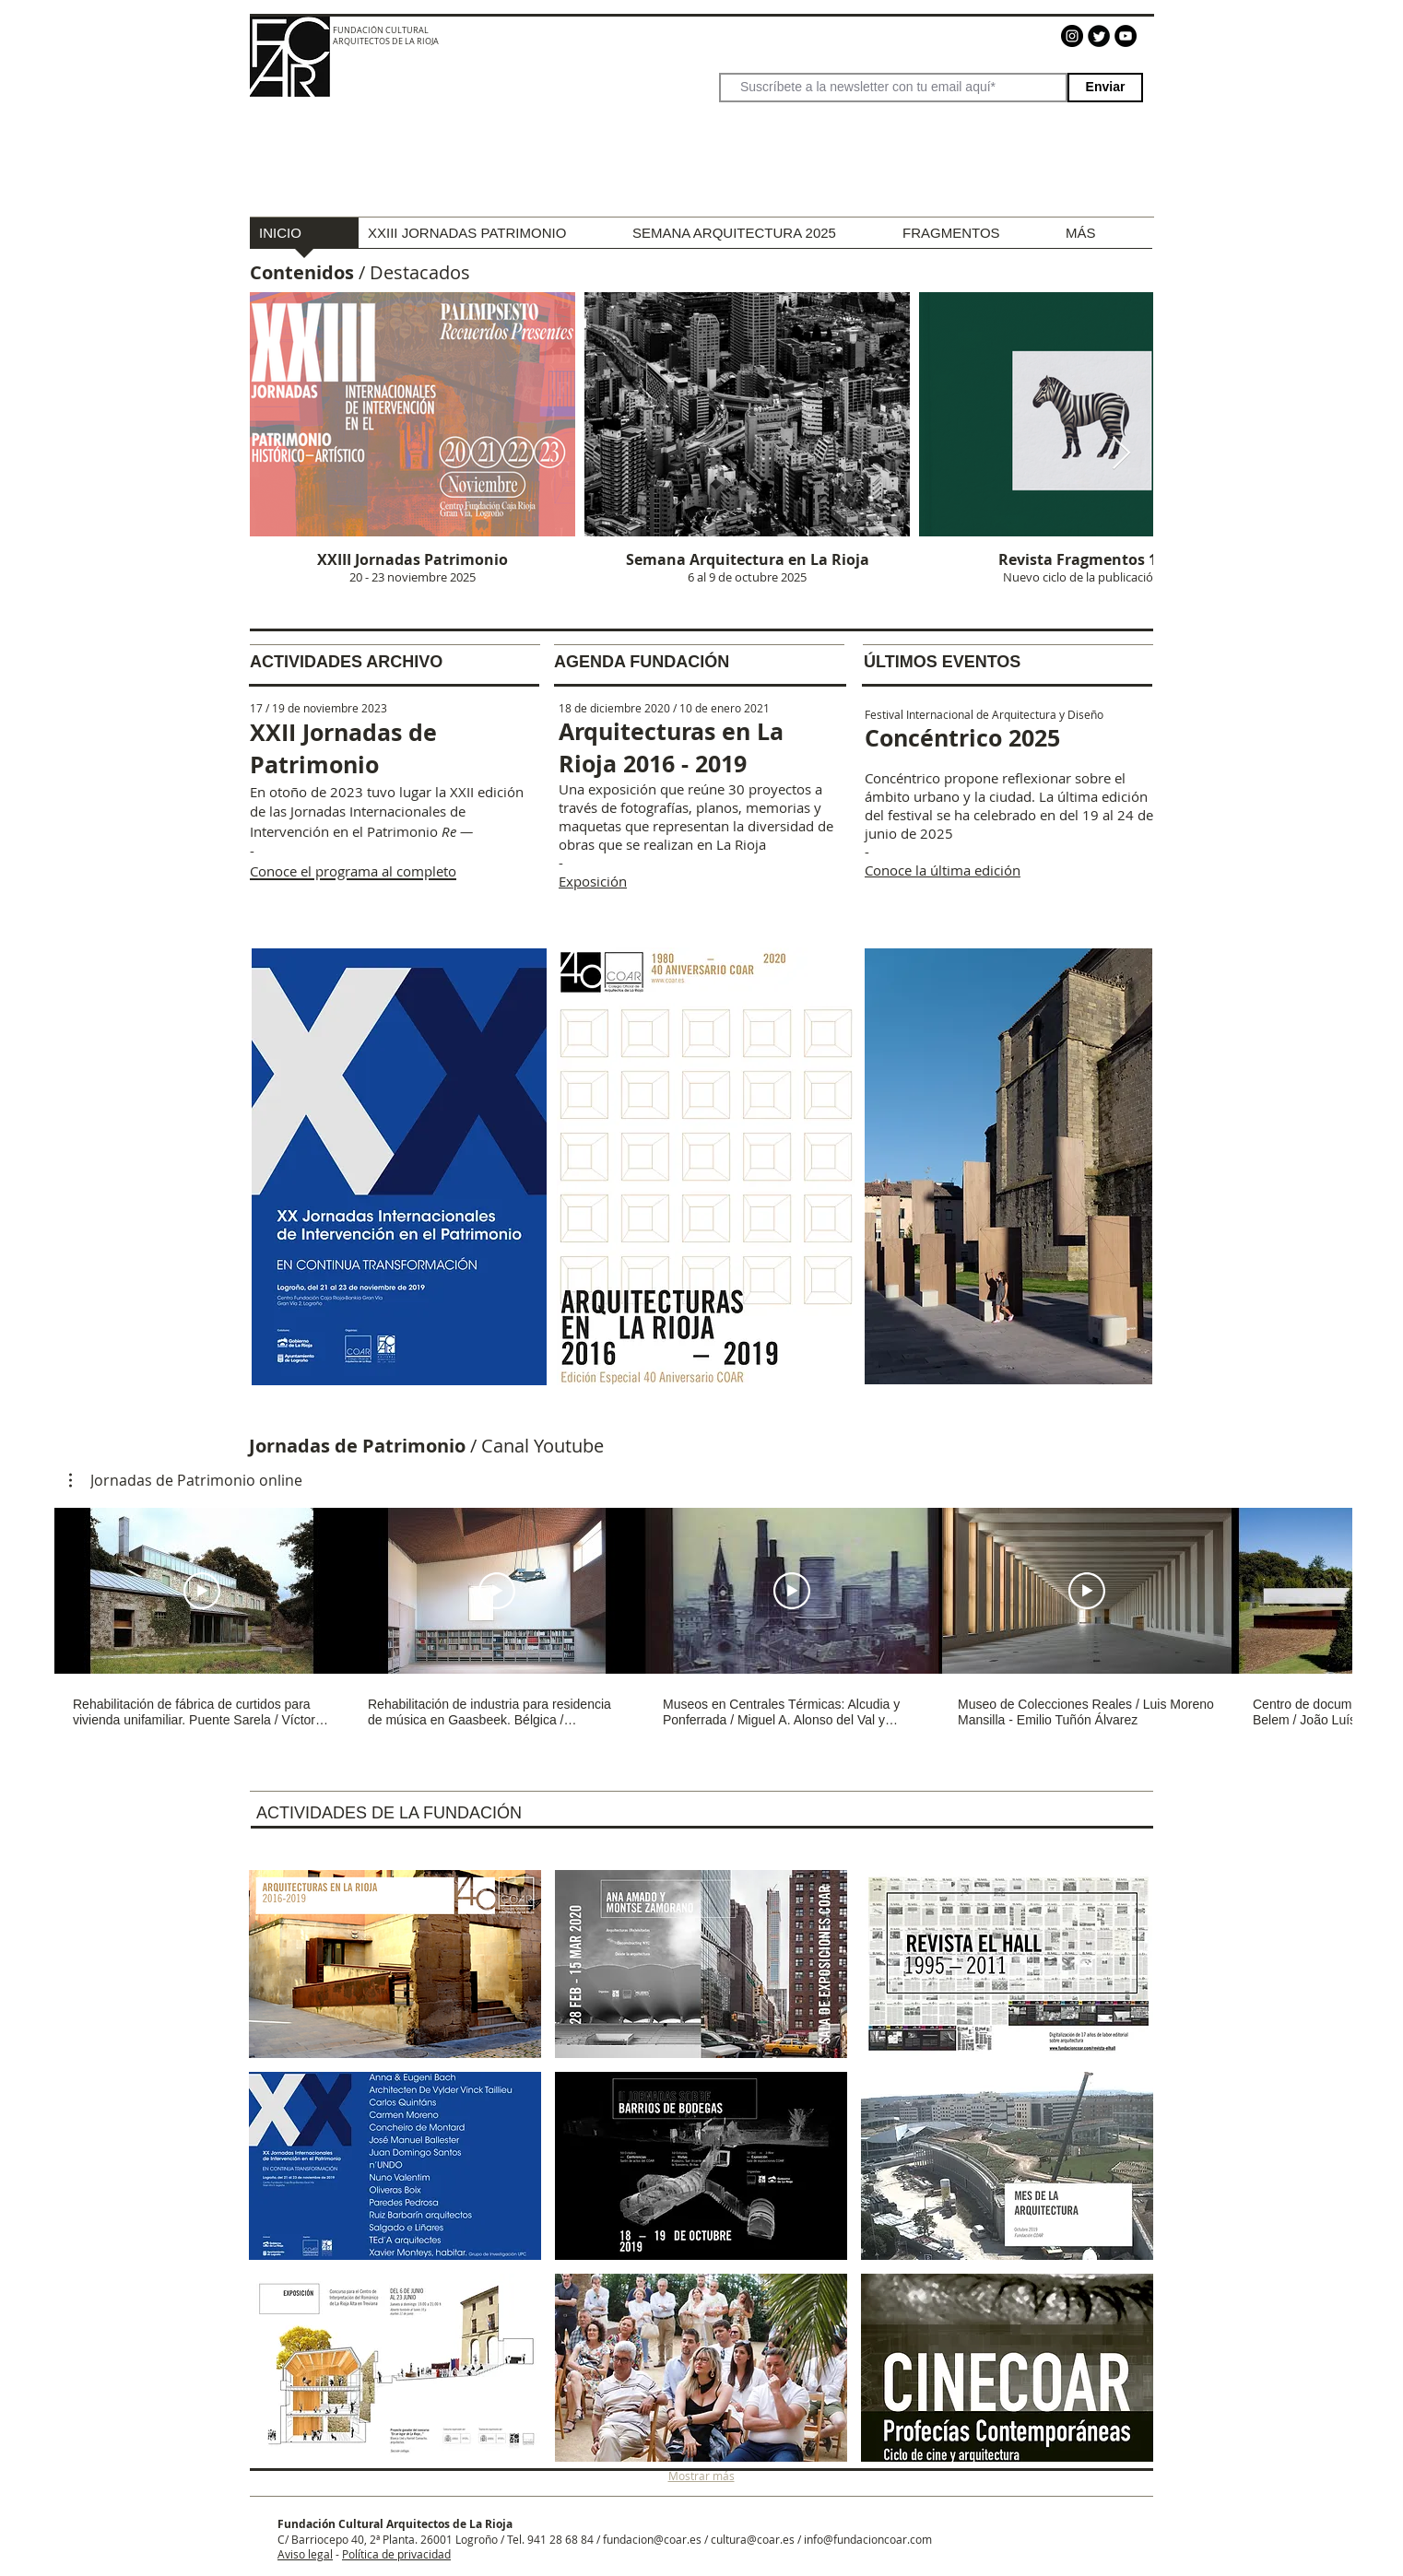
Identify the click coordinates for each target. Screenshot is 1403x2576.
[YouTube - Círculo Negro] (1125, 36)
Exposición (593, 881)
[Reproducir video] (201, 1590)
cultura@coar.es (753, 2539)
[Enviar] (1105, 87)
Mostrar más (701, 2475)
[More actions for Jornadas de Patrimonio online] (185, 1480)
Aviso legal (305, 2554)
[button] (185, 1480)
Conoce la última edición (942, 870)
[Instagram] (1072, 36)
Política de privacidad (396, 2554)
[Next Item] (1121, 454)
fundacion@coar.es (652, 2539)
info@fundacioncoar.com (868, 2539)
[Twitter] (1099, 36)
